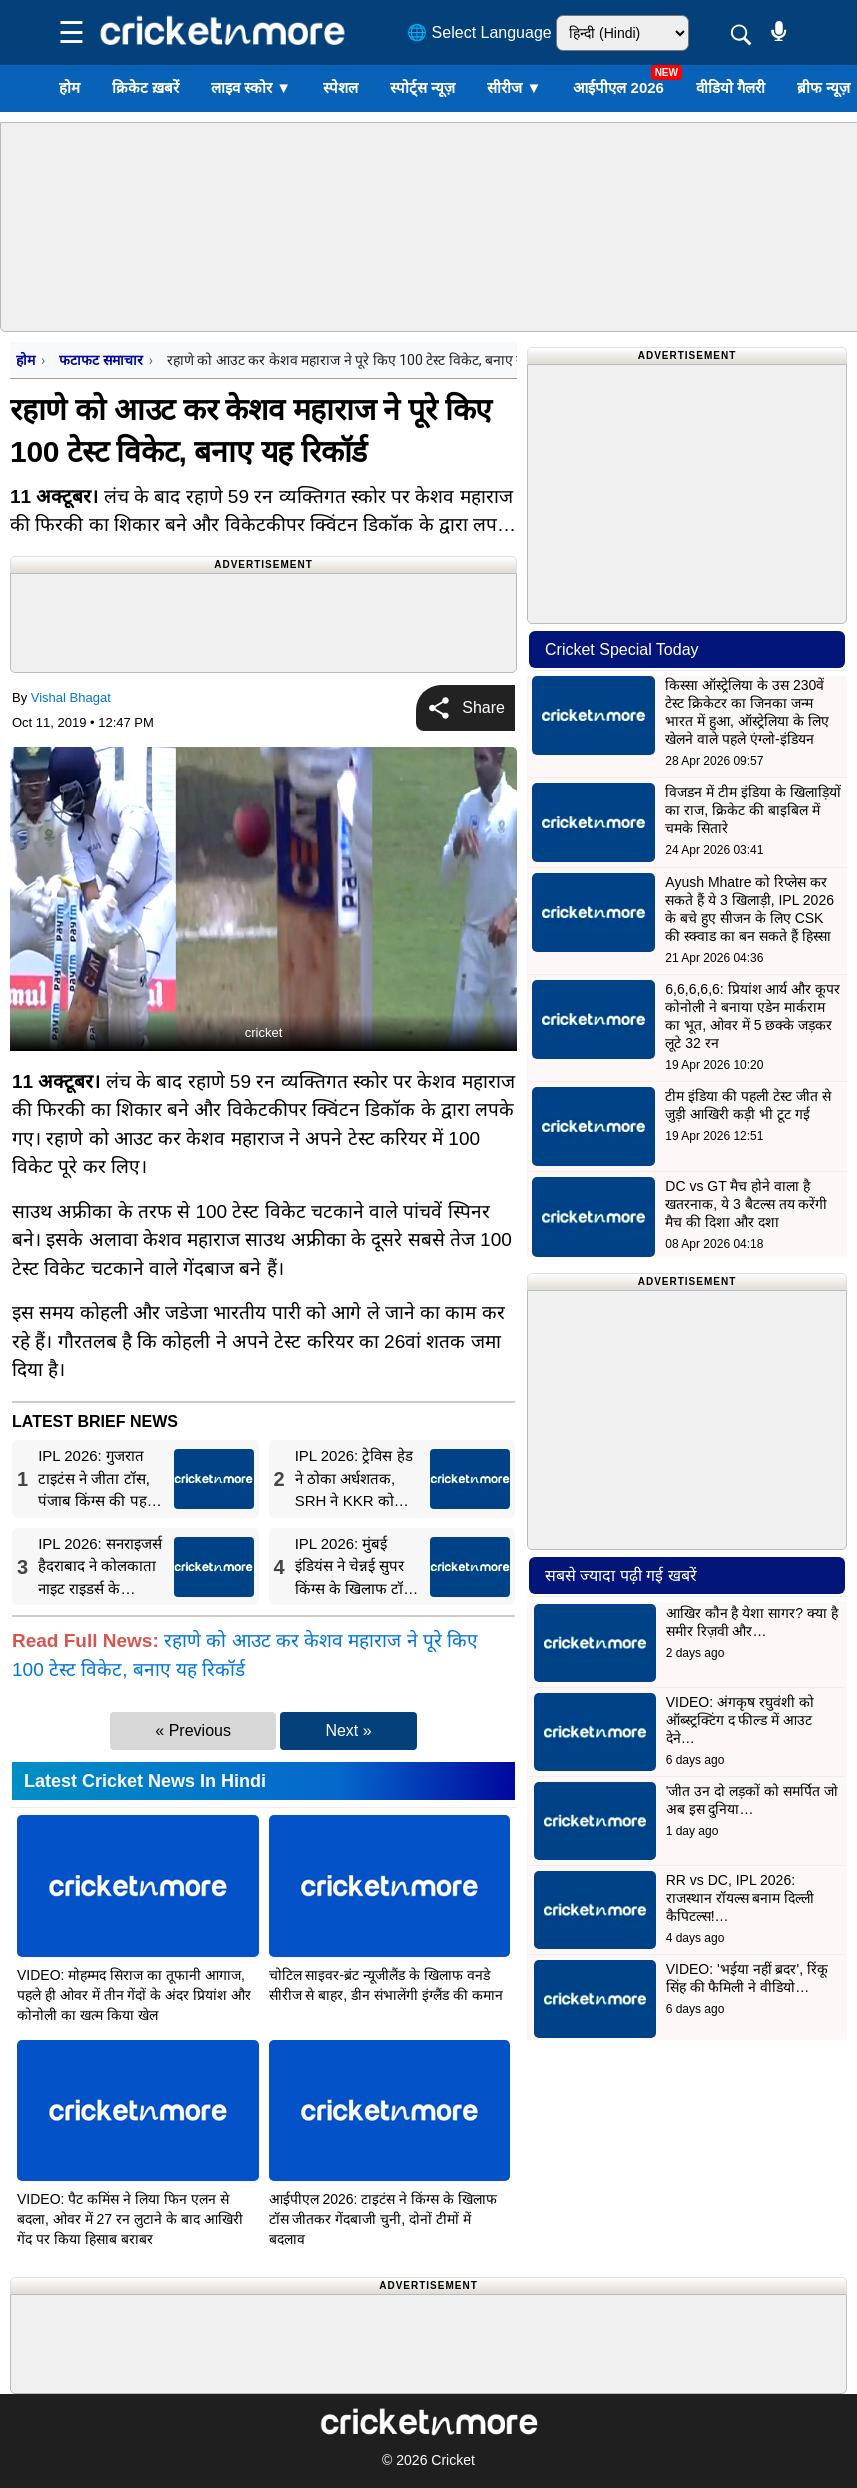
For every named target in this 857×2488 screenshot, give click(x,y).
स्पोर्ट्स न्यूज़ (422, 87)
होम (69, 87)
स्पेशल (340, 87)
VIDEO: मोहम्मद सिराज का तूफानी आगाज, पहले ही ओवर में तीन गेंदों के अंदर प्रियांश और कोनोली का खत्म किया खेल (134, 1995)
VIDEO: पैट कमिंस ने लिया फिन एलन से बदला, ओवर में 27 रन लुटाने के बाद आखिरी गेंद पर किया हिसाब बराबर (130, 2219)
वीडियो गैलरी (730, 87)
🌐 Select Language (479, 32)
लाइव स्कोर (251, 87)
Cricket (453, 2460)
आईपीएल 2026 (618, 87)
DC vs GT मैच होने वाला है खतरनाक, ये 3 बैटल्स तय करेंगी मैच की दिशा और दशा (746, 1204)
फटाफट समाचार (100, 360)
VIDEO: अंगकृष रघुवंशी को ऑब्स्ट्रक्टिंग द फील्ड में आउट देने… (740, 1720)
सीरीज (514, 87)
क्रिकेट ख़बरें (145, 87)
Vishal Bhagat (71, 697)
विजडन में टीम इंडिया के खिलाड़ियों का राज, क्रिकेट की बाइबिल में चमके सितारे (752, 810)
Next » (348, 1730)
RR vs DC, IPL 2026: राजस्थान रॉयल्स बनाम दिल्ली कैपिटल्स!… (740, 1898)
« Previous (193, 1730)
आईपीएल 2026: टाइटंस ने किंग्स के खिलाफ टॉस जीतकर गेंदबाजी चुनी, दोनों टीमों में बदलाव (383, 2219)
